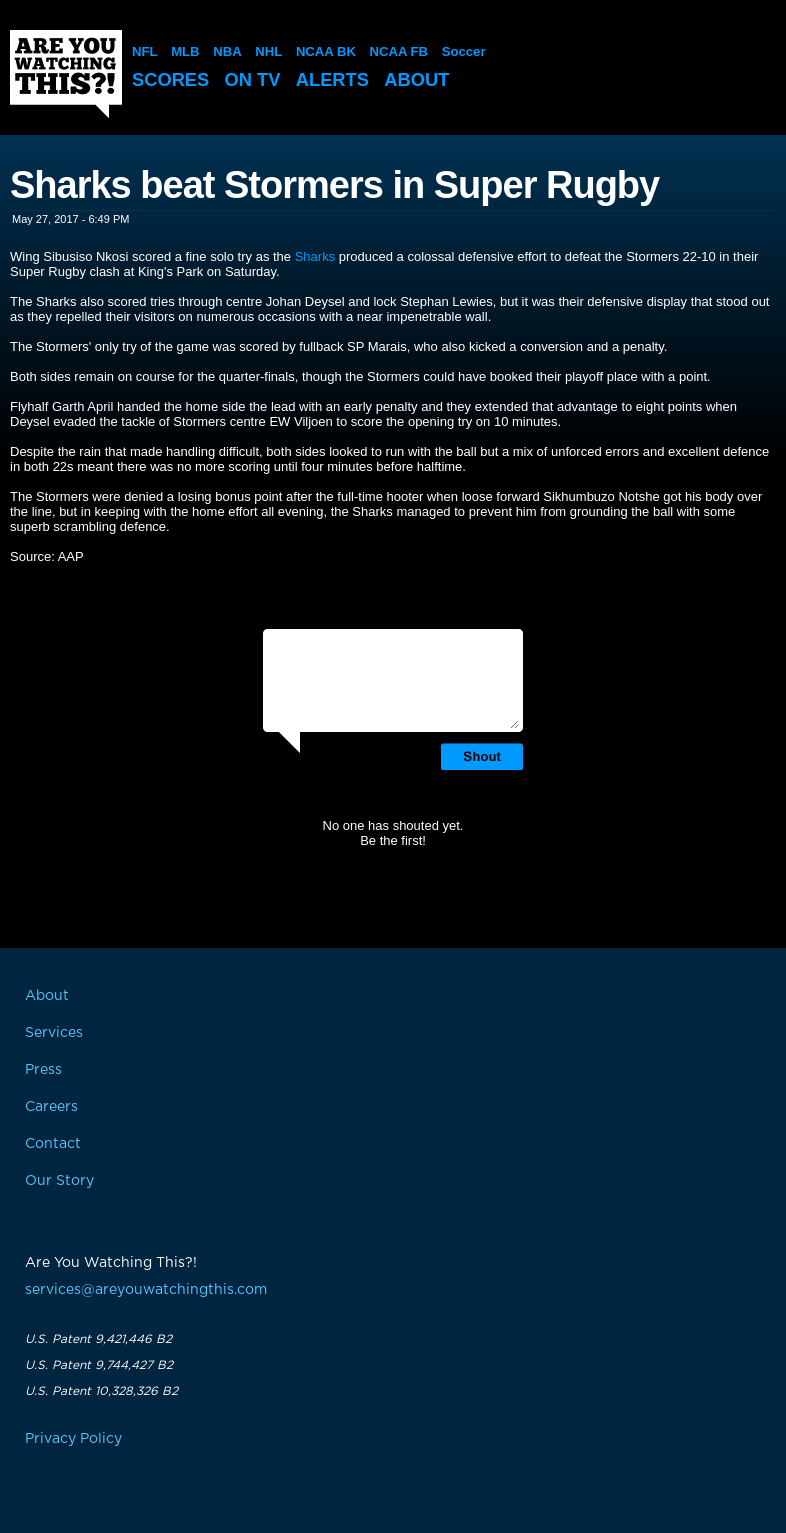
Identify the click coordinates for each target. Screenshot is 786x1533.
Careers (51, 1107)
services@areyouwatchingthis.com (146, 1290)
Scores (172, 79)
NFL (144, 51)
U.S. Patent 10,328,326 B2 (101, 1391)
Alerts (339, 79)
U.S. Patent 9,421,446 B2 (98, 1339)
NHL (268, 51)
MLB (185, 51)
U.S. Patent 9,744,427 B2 (99, 1365)
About (426, 79)
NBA (227, 51)
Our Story (59, 1181)
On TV (257, 79)
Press (43, 1070)
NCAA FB (397, 51)
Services (54, 1033)
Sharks (315, 256)
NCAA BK (324, 51)
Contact (53, 1144)
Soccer (461, 51)
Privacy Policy (73, 1439)
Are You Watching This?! (66, 74)
